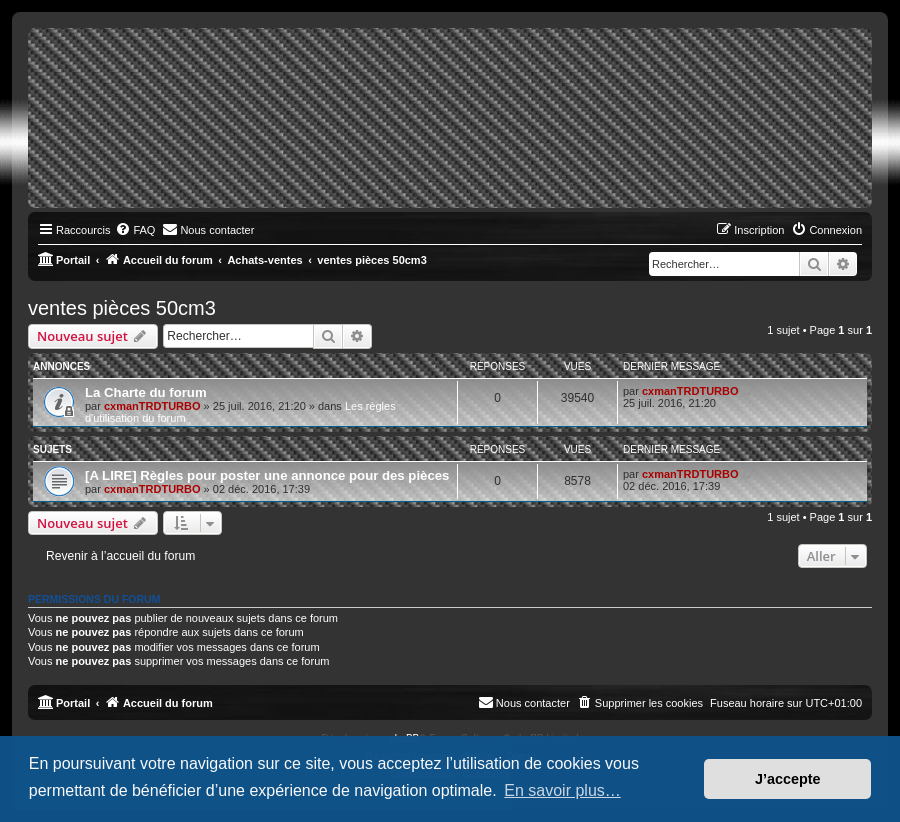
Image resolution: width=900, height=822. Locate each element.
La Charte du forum (146, 392)
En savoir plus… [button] (562, 790)
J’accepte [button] (788, 779)
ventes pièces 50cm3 (122, 308)
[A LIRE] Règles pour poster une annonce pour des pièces (267, 475)
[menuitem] (135, 230)
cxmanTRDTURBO (152, 406)
